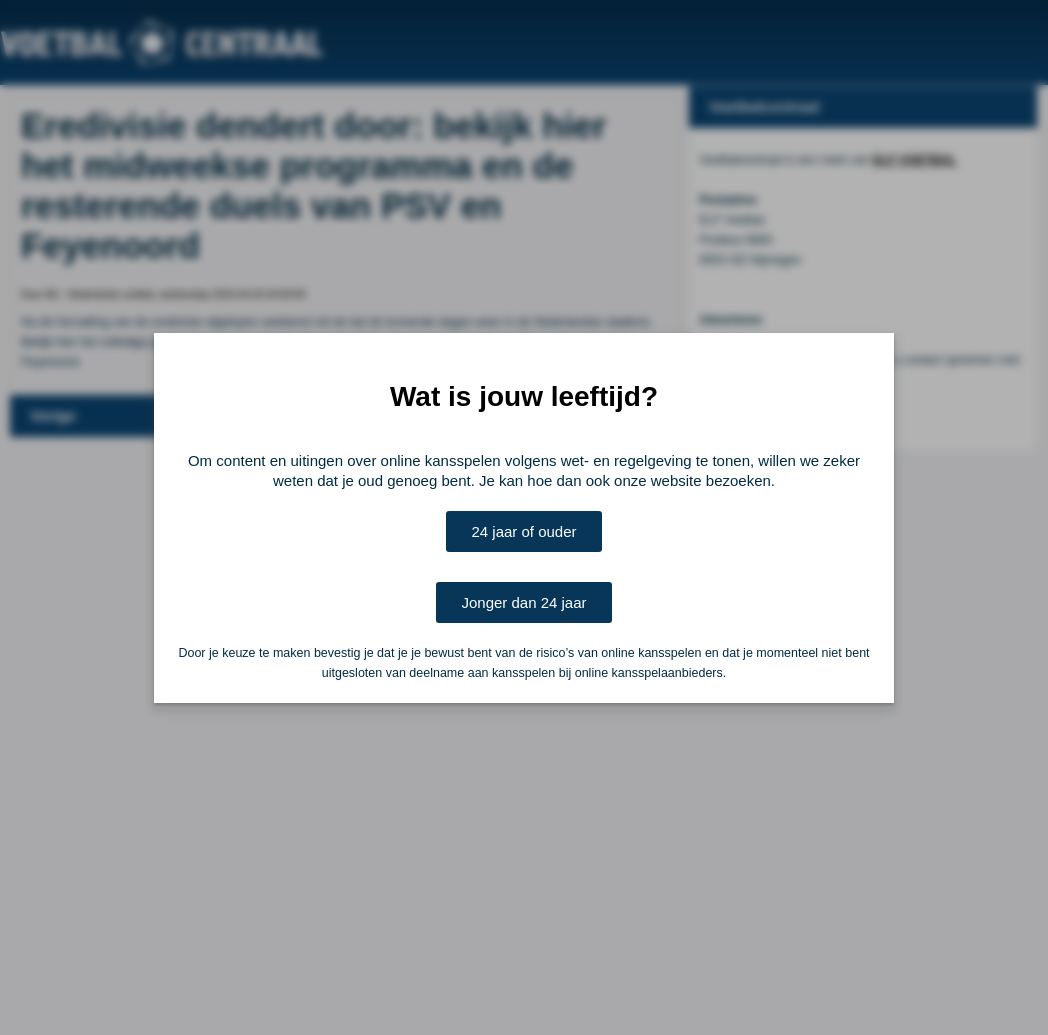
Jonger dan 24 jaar (523, 602)
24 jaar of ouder (523, 531)
